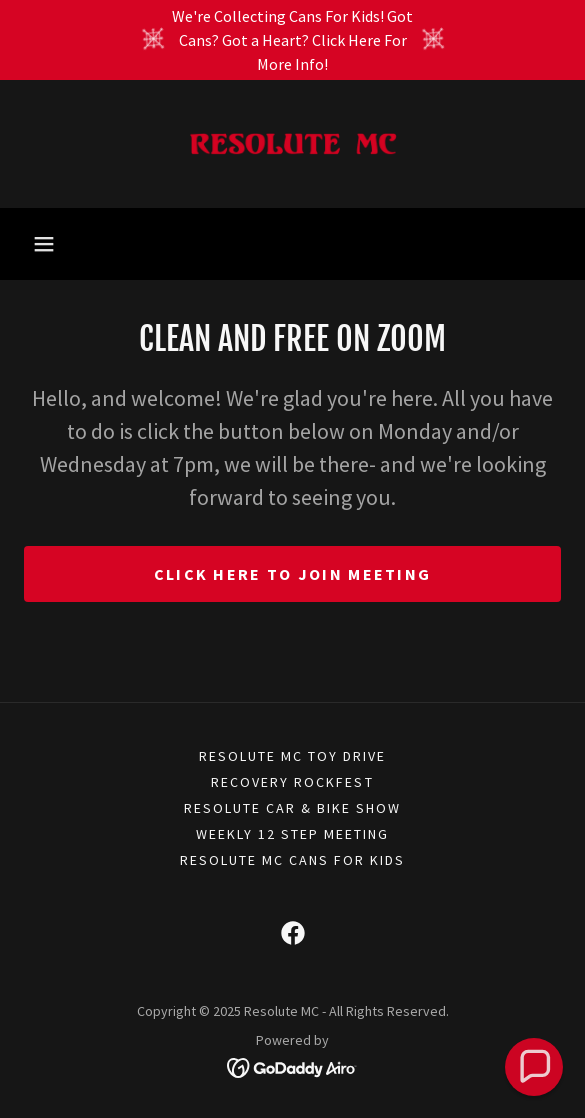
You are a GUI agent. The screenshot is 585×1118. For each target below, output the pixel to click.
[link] (293, 144)
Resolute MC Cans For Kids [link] (292, 860)
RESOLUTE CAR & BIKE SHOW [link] (292, 808)
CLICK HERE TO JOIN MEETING (293, 574)
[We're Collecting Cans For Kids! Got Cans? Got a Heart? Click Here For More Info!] (292, 40)
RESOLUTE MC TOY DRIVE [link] (292, 756)
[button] (44, 244)
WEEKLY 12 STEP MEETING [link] (292, 834)
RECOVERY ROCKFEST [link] (292, 782)
